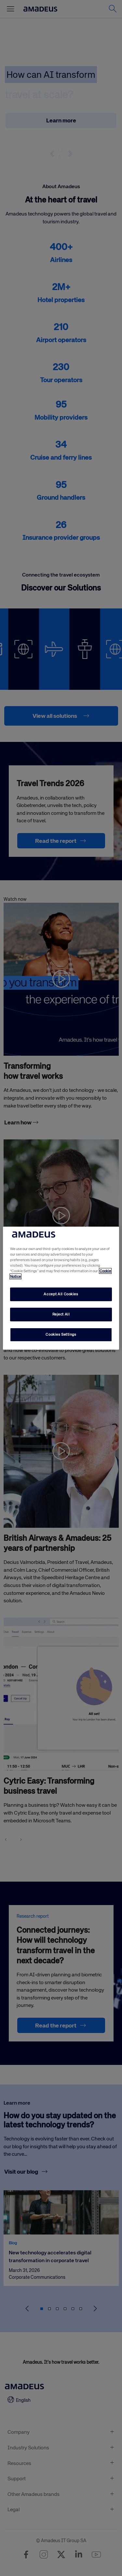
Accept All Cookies (61, 1294)
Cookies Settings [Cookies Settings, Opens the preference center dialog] (61, 1334)
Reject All (61, 1314)
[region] (61, 1287)
